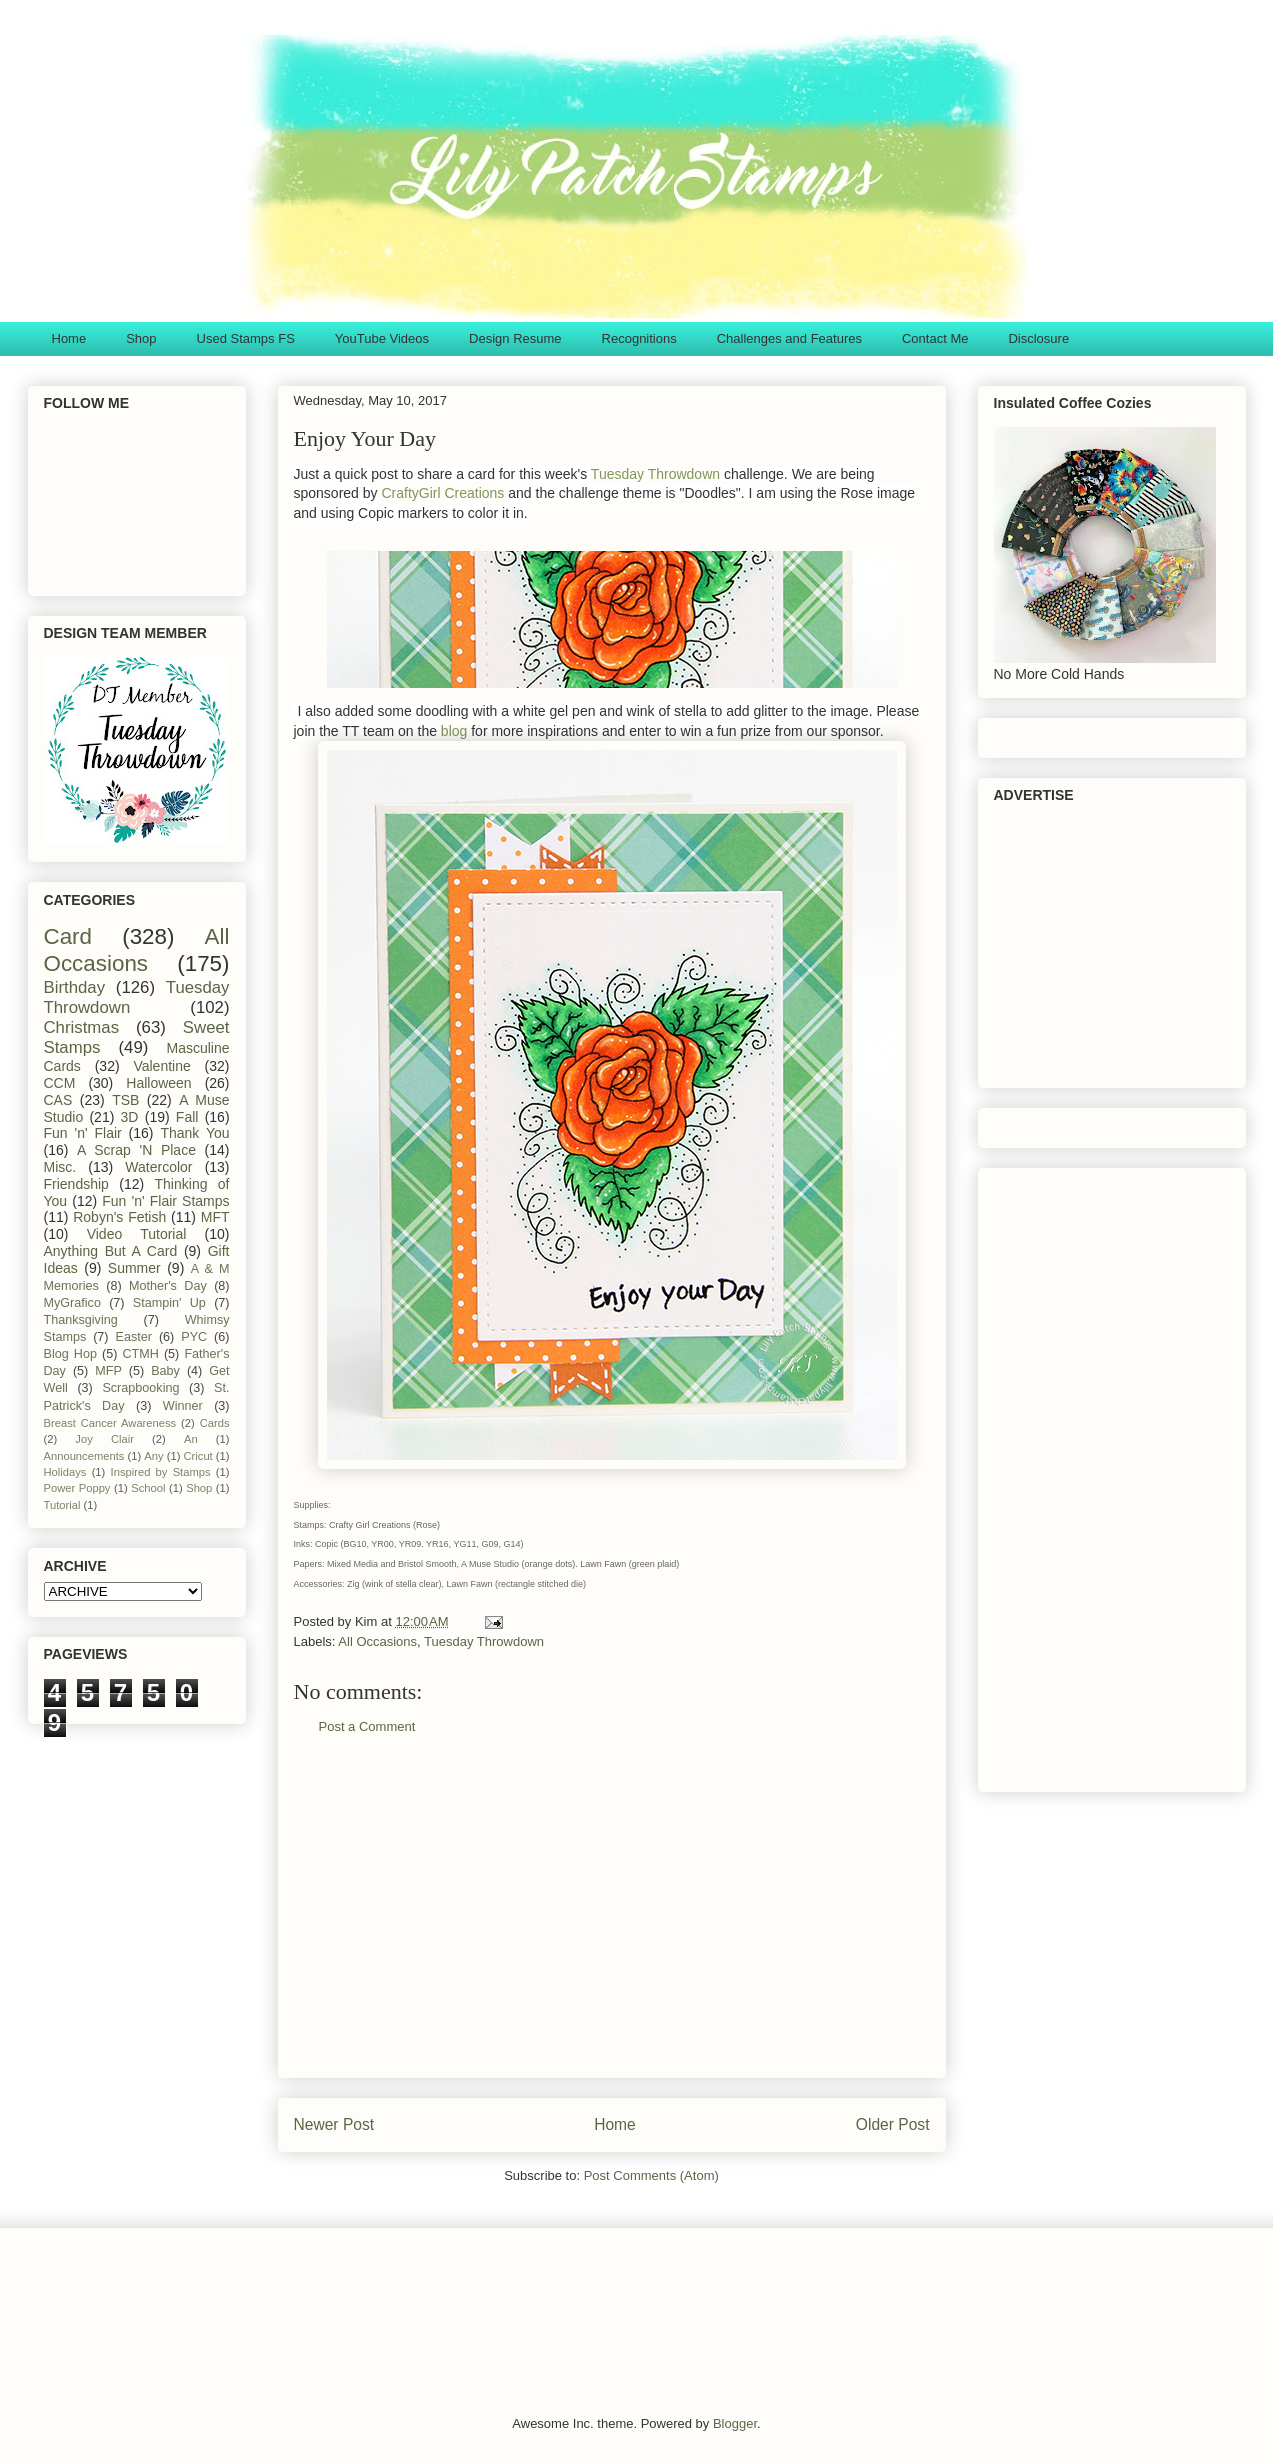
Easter (134, 1337)
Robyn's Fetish (119, 1217)
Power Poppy (77, 1488)
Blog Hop (70, 1354)
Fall (187, 1117)
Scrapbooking (140, 1388)
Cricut (198, 1456)
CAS (58, 1100)
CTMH (140, 1354)
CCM (60, 1083)
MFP (108, 1371)
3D (130, 1117)
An (191, 1439)
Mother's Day (168, 1286)
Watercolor (158, 1167)
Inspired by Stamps (161, 1472)
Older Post (893, 2124)
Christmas (82, 1027)
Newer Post (334, 2124)
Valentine (161, 1066)
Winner (183, 1406)
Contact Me (935, 338)
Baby (165, 1371)
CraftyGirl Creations (442, 493)
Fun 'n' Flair (83, 1133)
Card (68, 936)
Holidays (65, 1472)
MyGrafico (72, 1303)
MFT (215, 1217)
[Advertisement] (612, 1922)
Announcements (84, 1456)
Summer (134, 1268)
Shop (141, 338)
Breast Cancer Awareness (110, 1423)
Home (69, 338)
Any (153, 1456)
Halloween (158, 1083)
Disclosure (1038, 338)
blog (454, 731)
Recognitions (639, 338)
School (148, 1488)
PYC (194, 1337)
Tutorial (62, 1505)
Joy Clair (104, 1439)
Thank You (194, 1133)
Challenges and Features (789, 338)
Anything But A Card (111, 1251)
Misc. (60, 1167)
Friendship (76, 1184)
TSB (125, 1100)
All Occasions (377, 1641)
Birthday (75, 987)
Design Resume (515, 338)
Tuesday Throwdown (655, 474)
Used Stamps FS (246, 338)
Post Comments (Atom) (651, 2175)
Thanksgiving (81, 1320)
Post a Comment (367, 1726)
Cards (215, 1423)
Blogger (735, 2423)
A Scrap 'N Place (136, 1150)
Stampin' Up (169, 1303)
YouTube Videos (382, 338)
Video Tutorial (137, 1234)
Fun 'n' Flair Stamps (165, 1201)
